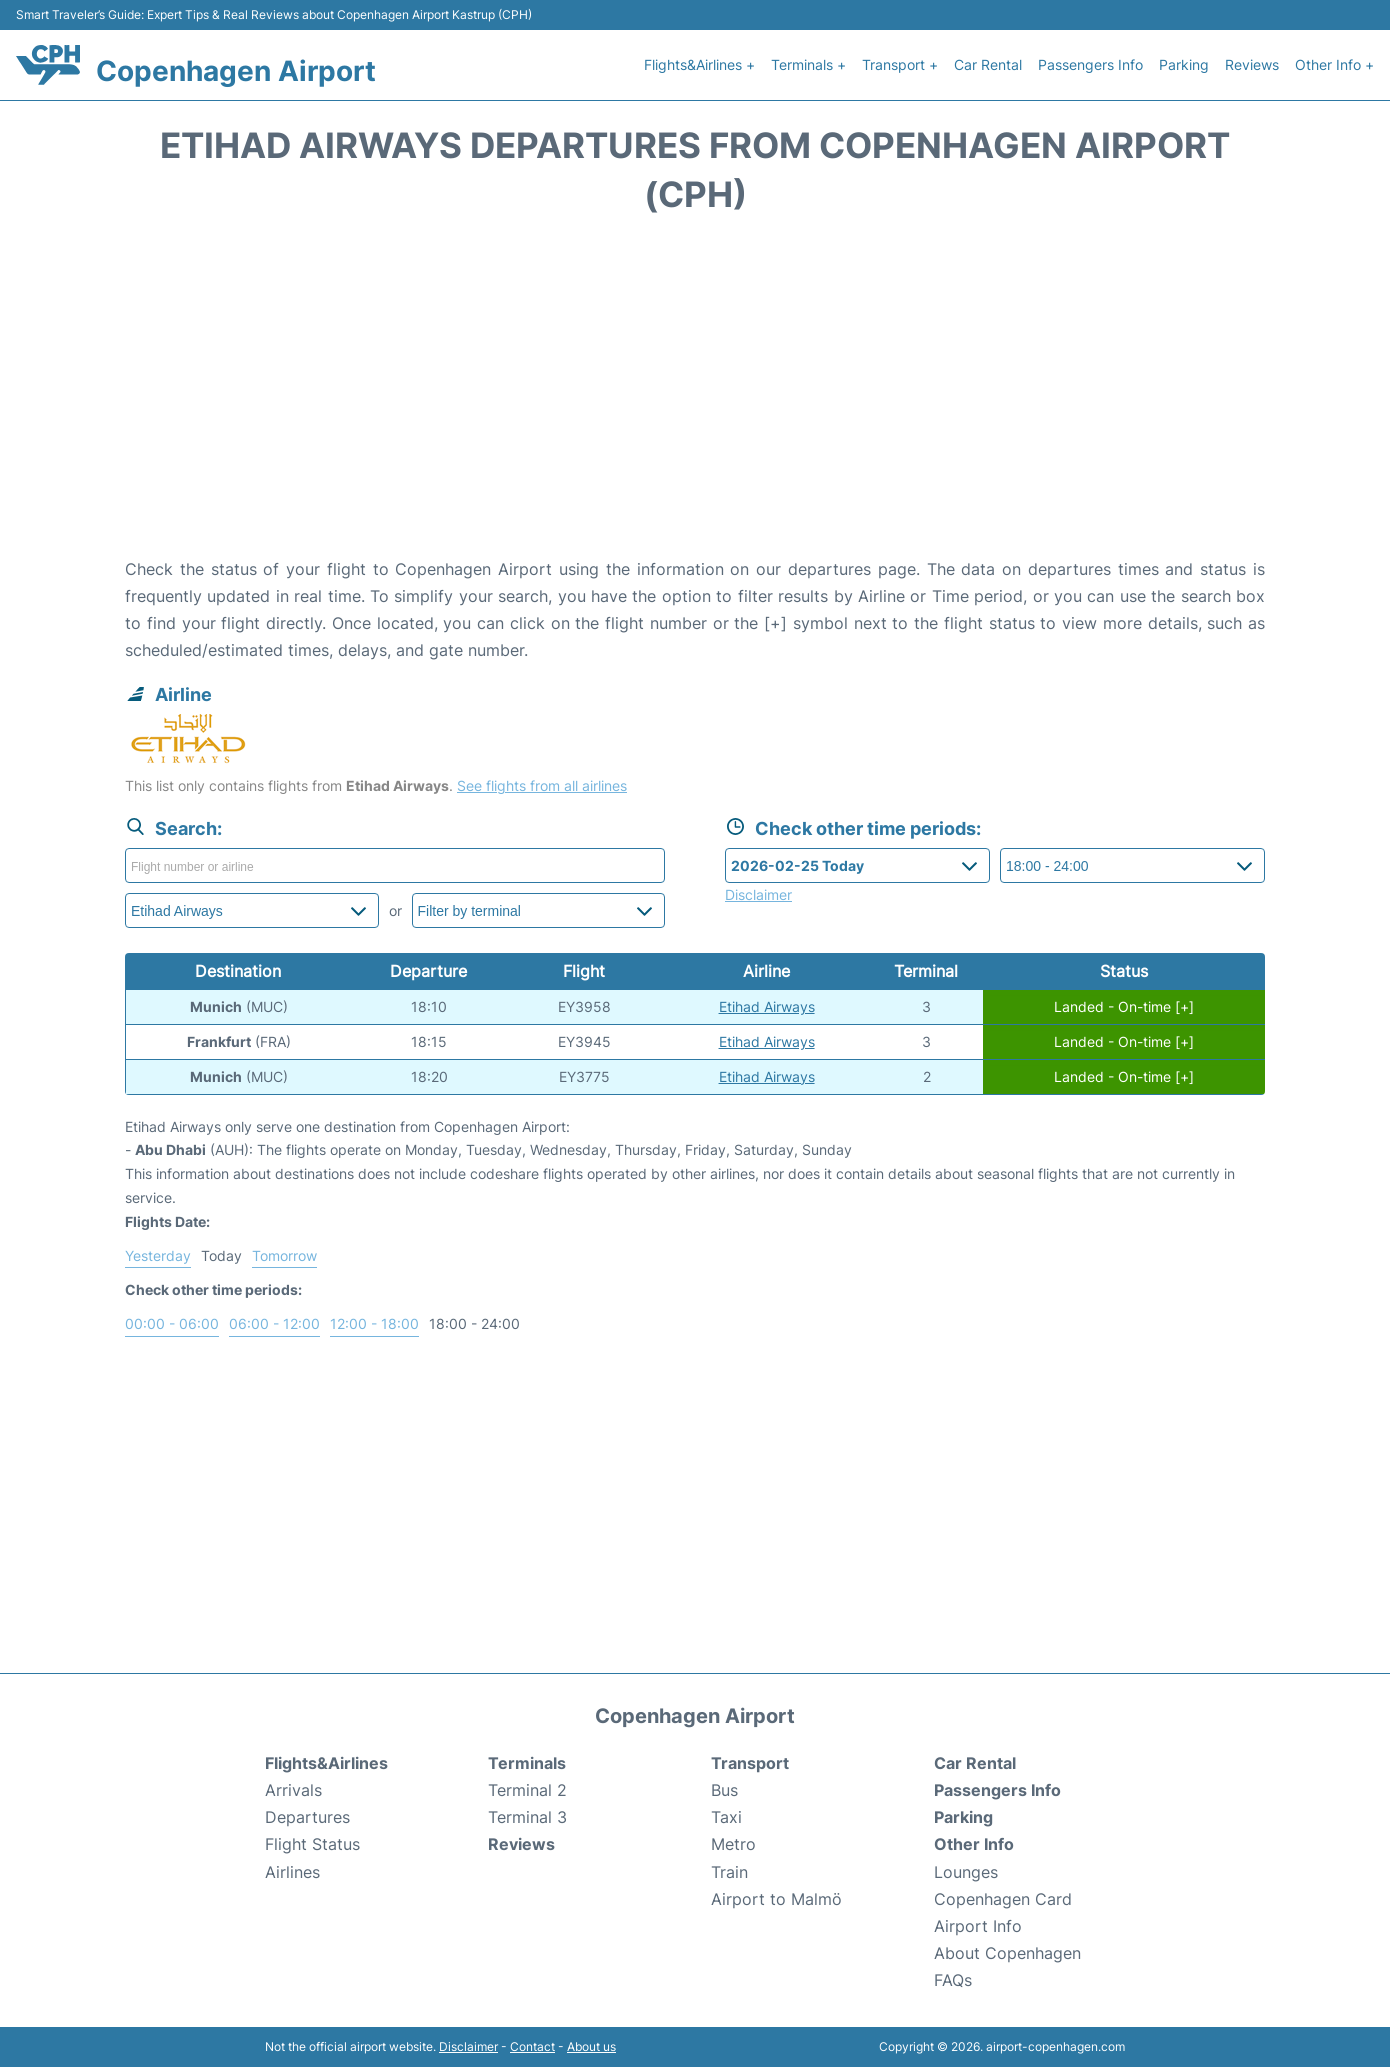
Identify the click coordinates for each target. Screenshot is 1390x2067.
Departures (307, 1817)
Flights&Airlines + (699, 64)
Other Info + (1334, 64)
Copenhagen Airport (236, 71)
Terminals (527, 1763)
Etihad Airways (767, 1006)
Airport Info (978, 1926)
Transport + (900, 64)
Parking (1184, 64)
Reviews (1252, 64)
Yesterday (158, 1255)
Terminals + (808, 64)
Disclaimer (468, 2046)
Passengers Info (1090, 64)
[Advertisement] (695, 396)
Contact (532, 2046)
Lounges (966, 1872)
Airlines (292, 1872)
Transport (750, 1763)
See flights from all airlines (542, 785)
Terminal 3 (527, 1817)
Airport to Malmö (776, 1899)
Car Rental (988, 64)
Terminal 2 (527, 1790)
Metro (733, 1844)
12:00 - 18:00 (374, 1323)
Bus (724, 1790)
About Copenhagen (1007, 1953)
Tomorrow (284, 1255)
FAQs (953, 1980)
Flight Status (312, 1844)
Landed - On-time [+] (1124, 1006)
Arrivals (293, 1790)
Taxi (726, 1817)
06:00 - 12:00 (274, 1323)
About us (591, 2046)
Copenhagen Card (1003, 1899)
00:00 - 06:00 (172, 1323)
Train (729, 1872)
